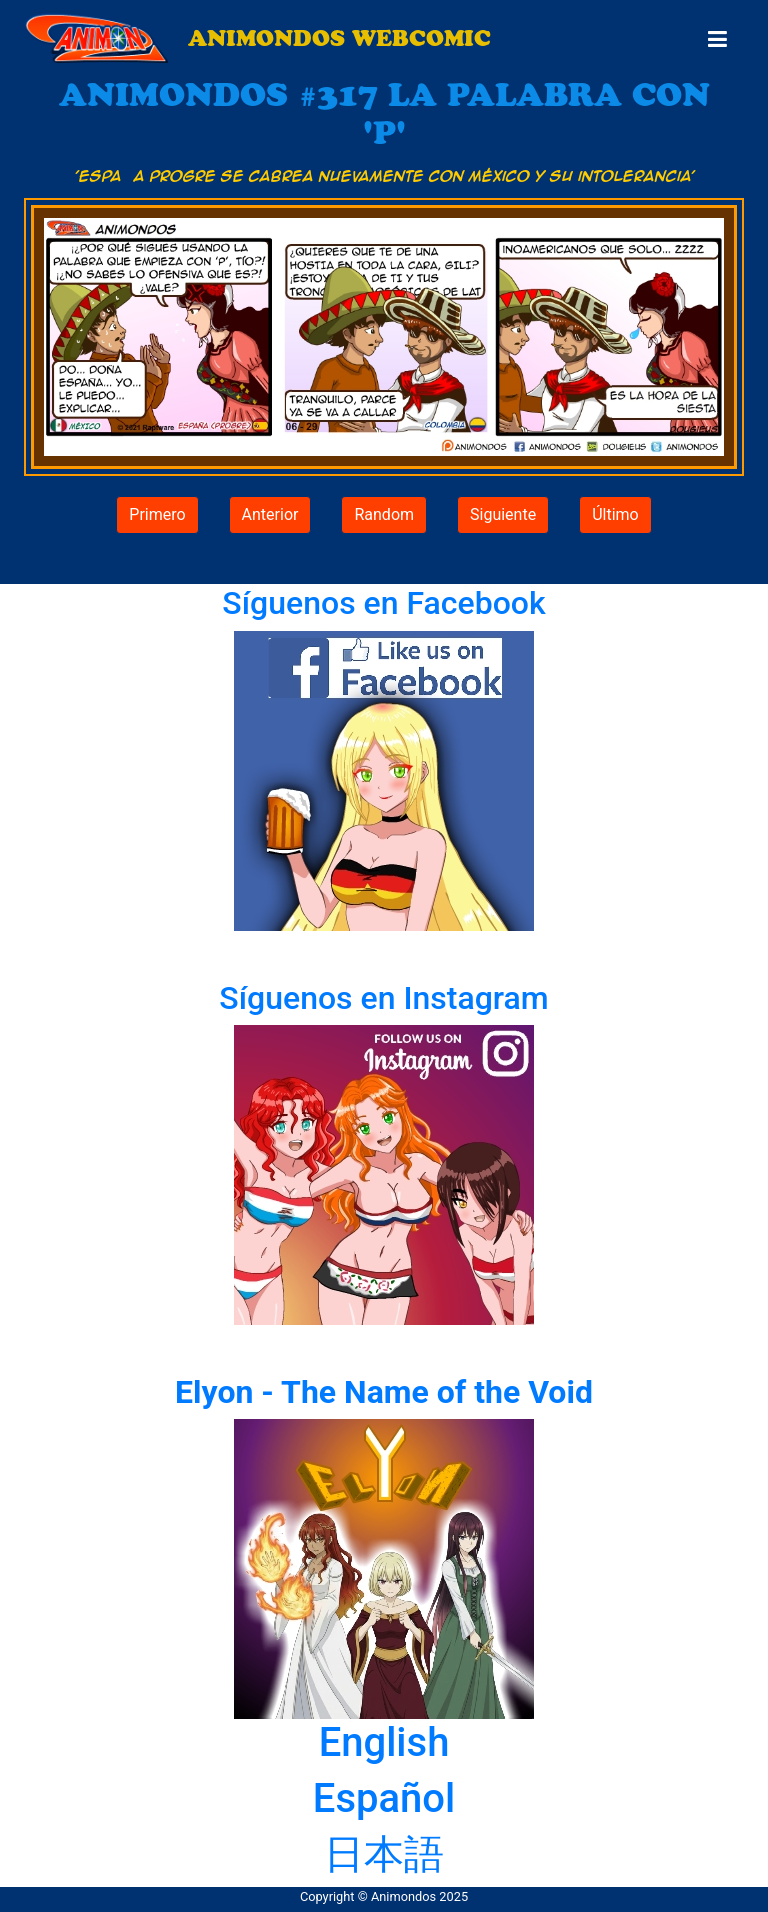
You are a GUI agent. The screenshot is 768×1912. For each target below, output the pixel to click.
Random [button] (384, 514)
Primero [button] (157, 514)
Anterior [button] (270, 514)
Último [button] (615, 514)
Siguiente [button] (503, 514)
